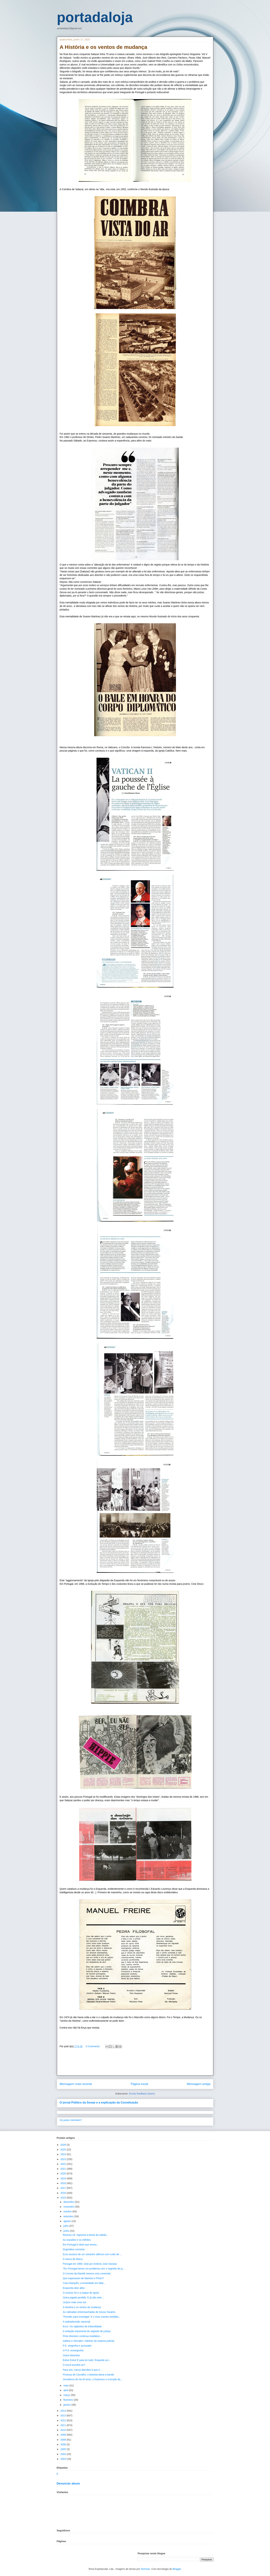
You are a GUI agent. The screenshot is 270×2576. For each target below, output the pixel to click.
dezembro (69, 2201)
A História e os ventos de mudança (82, 2307)
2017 (63, 2188)
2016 (63, 2192)
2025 (63, 2149)
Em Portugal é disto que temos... (80, 2244)
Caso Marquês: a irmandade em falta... (84, 2283)
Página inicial (139, 2084)
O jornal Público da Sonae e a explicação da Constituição (99, 2102)
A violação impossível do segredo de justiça (86, 2331)
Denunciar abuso (68, 2483)
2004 (63, 2454)
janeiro (67, 2404)
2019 (63, 2178)
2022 (63, 2164)
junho (66, 2230)
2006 (63, 2444)
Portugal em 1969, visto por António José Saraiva (90, 2263)
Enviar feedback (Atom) (142, 2093)
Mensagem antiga (198, 2084)
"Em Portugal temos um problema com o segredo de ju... (94, 2268)
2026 (63, 2144)
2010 (63, 2430)
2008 (63, 2439)
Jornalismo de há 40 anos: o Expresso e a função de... (92, 2379)
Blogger (177, 2569)
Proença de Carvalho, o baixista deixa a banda (88, 2374)
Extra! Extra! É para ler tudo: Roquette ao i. (86, 2360)
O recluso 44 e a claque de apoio (81, 2292)
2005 (63, 2449)
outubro (67, 2211)
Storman (145, 2569)
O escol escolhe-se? (74, 2364)
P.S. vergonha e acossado (77, 2345)
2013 (63, 2415)
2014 (63, 2410)
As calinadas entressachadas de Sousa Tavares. (89, 2312)
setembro (68, 2216)
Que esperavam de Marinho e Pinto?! (83, 2278)
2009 (63, 2434)
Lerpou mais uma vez (74, 2302)
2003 (63, 2458)
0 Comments (93, 2046)
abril (66, 2390)
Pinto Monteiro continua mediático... (82, 2336)
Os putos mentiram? (71, 2120)
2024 (63, 2154)
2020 (63, 2173)
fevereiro (68, 2399)
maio (66, 2385)
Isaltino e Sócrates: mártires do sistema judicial (88, 2340)
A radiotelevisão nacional (76, 2321)
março (67, 2395)
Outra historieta (71, 2355)
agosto (67, 2221)
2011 (63, 2425)
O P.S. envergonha (73, 2350)
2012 (63, 2420)
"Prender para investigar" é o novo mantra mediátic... (91, 2316)
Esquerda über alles (74, 2288)
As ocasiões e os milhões (77, 2239)
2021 (63, 2168)
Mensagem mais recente (76, 2084)
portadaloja (95, 17)
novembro (69, 2206)
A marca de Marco (73, 2259)
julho (66, 2225)
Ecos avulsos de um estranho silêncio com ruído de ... (92, 2254)
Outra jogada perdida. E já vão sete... (83, 2297)
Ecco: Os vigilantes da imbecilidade (82, 2326)
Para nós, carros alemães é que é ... (83, 2369)
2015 (63, 2197)
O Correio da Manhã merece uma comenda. (87, 2273)
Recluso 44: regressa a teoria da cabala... (85, 2234)
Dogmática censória (74, 2249)
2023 (63, 2159)
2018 (63, 2183)
